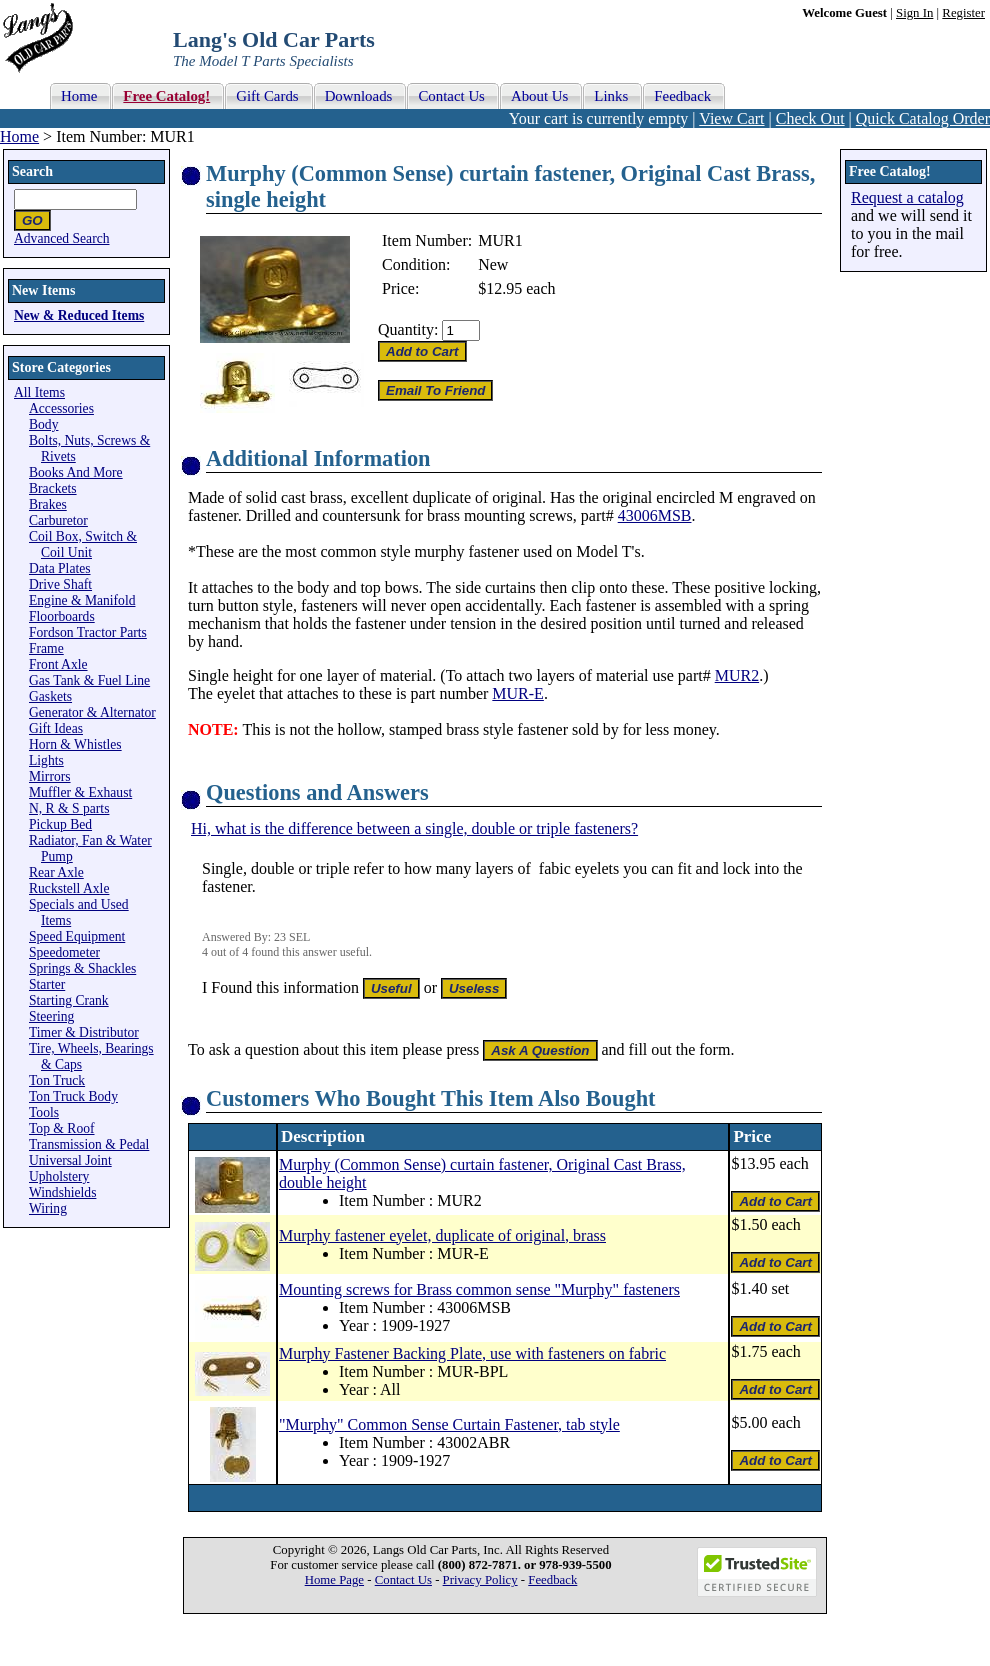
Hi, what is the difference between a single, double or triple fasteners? (414, 828)
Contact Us (403, 1580)
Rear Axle (56, 872)
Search (32, 171)
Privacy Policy (480, 1580)
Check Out (810, 118)
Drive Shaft (60, 584)
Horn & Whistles (75, 744)
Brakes (48, 504)
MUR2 (737, 675)
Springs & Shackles (82, 968)
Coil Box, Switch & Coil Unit (83, 544)
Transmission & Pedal (89, 1144)
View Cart (731, 118)
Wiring (48, 1208)
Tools (44, 1112)
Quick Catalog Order (923, 118)
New (493, 264)
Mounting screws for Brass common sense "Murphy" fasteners (479, 1289)
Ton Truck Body (73, 1096)
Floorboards (62, 616)
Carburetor (58, 520)
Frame (46, 648)
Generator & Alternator (92, 712)
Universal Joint (70, 1160)
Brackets (53, 488)
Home (19, 136)
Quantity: (408, 329)
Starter (47, 984)
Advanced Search (62, 238)
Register (963, 13)
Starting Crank (69, 1000)
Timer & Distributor (84, 1032)
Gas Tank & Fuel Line (89, 680)
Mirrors (50, 776)
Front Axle (58, 664)
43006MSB (655, 515)
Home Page (334, 1580)
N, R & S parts (69, 808)
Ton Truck (57, 1080)
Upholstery (59, 1176)
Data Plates (60, 568)
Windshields (62, 1192)
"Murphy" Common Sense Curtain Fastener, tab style (449, 1424)
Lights (46, 760)
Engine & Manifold (82, 600)
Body (43, 424)
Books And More (76, 472)
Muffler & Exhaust (80, 792)
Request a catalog (907, 197)
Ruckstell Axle (69, 888)
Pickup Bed (60, 824)
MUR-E (518, 693)
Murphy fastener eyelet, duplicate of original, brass (442, 1235)
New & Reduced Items (79, 315)
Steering (51, 1016)
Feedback (552, 1580)
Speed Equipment (77, 936)
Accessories (61, 408)
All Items (39, 392)
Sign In (914, 13)
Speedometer (64, 952)
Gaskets (50, 696)
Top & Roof (62, 1128)
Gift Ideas (56, 728)
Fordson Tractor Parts (88, 632)
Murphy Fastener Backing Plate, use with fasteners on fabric (472, 1353)
